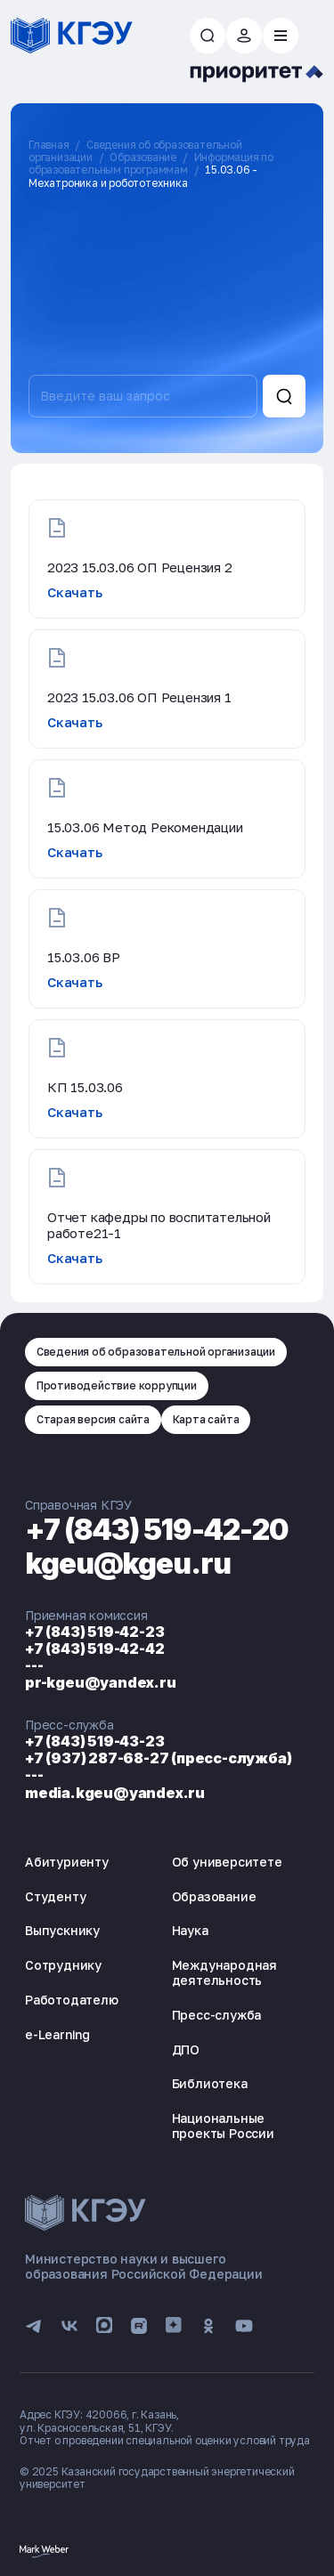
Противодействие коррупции (117, 1385)
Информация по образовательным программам (151, 163)
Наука (190, 1930)
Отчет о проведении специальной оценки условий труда (165, 2440)
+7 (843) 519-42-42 (94, 1648)
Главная (49, 144)
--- (34, 1665)
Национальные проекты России (223, 2125)
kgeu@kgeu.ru (128, 1563)
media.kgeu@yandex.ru (115, 1793)
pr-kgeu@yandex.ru (100, 1682)
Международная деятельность (224, 1972)
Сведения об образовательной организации (156, 1351)
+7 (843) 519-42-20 (157, 1529)
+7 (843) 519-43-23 (94, 1741)
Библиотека (210, 2083)
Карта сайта (206, 1419)
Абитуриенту (67, 1861)
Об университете (227, 1861)
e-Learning (57, 2034)
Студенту (55, 1896)
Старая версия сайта (93, 1419)
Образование (143, 157)
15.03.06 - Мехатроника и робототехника (143, 176)
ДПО (186, 2049)
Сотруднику (63, 1965)
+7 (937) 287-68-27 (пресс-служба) (158, 1758)
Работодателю (71, 1999)
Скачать (74, 592)
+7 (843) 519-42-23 (94, 1631)
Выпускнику (62, 1930)
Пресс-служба (217, 2014)
